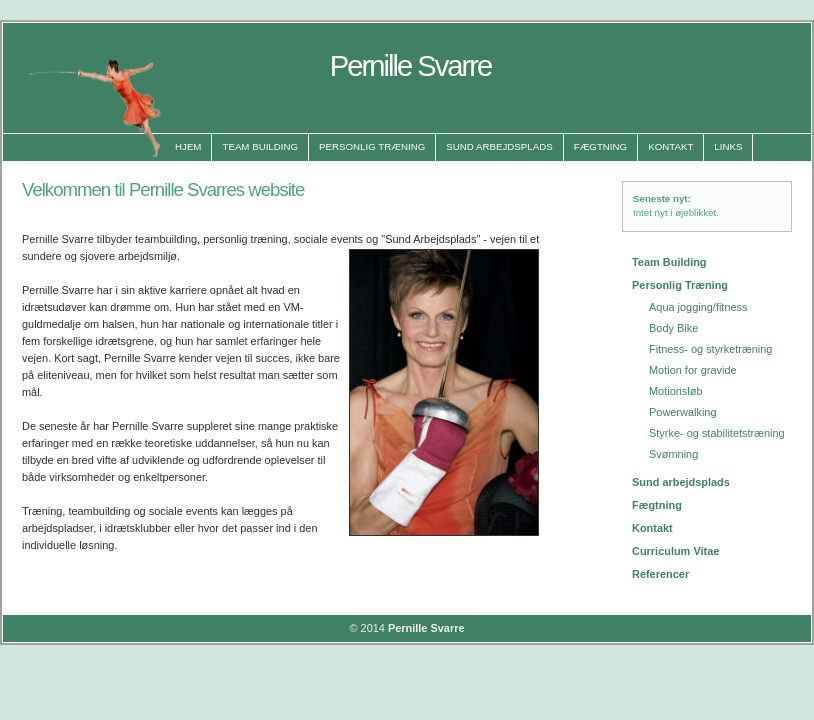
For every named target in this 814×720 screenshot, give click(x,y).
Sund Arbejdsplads (499, 146)
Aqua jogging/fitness (698, 307)
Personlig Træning (372, 146)
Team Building (260, 146)
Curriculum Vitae (675, 551)
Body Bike (673, 328)
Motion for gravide (693, 370)
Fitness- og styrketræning (710, 349)
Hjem (188, 146)
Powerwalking (682, 412)
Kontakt (670, 146)
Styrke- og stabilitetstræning (717, 433)
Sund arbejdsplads (681, 482)
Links (728, 146)
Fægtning (600, 146)
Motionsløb (676, 391)
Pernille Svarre (426, 628)
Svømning (673, 454)
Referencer (660, 574)
